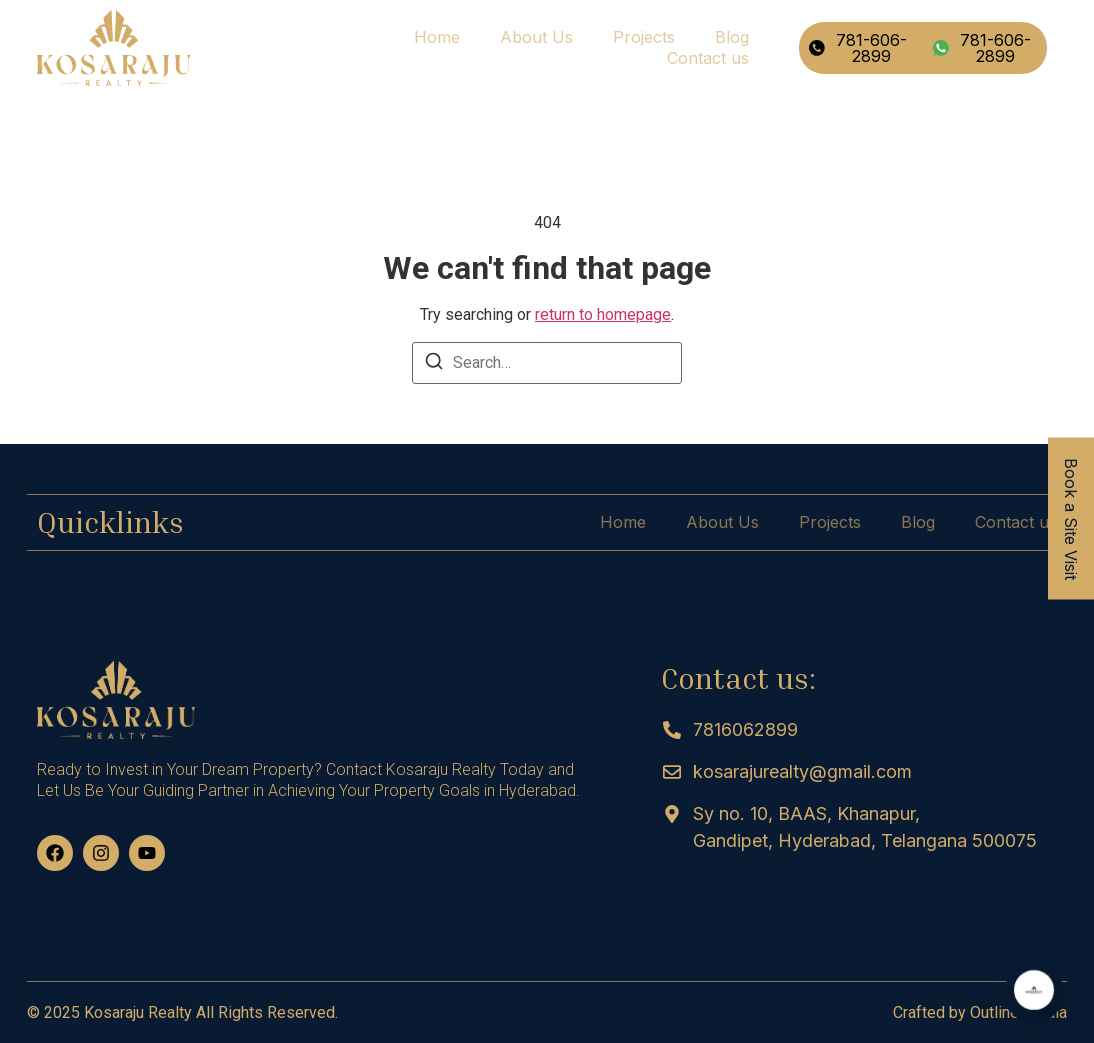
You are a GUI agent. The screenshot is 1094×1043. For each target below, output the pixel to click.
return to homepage (603, 314)
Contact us (708, 58)
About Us (536, 37)
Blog (732, 37)
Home (437, 37)
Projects (644, 37)
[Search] (434, 364)
